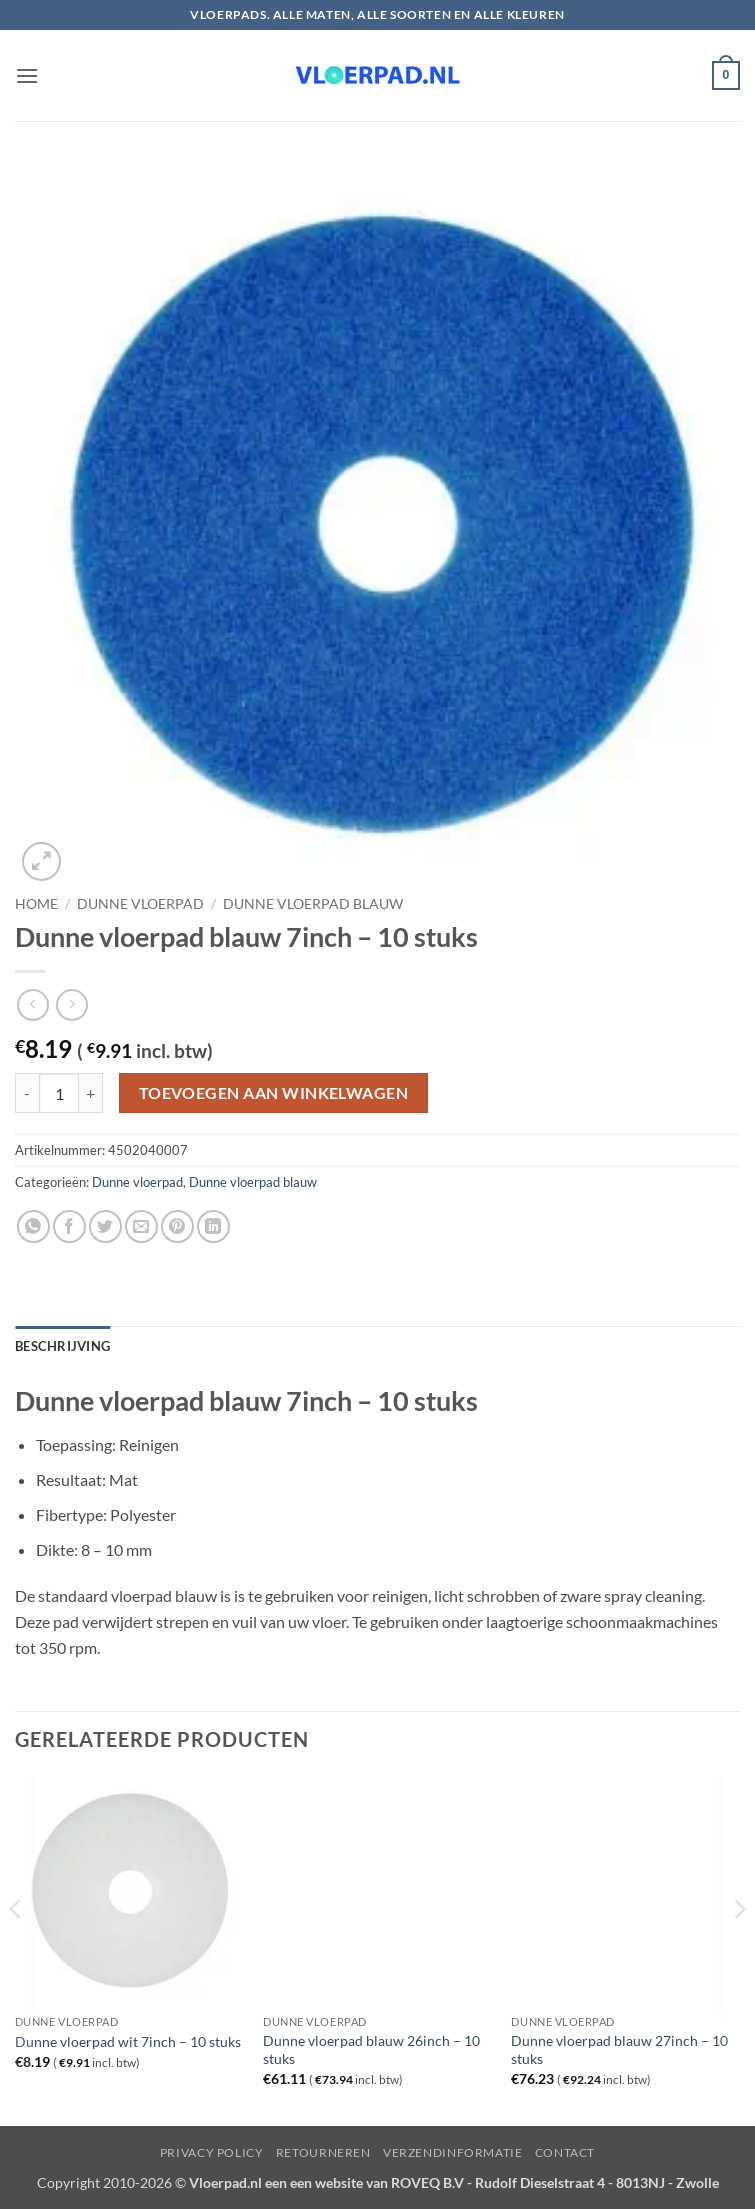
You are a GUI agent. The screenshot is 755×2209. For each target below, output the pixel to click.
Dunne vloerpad (140, 904)
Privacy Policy (212, 2152)
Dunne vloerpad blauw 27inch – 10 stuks (619, 2050)
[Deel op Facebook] (69, 1226)
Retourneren (323, 2152)
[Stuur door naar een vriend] (141, 1226)
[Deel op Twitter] (105, 1226)
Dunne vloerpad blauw (313, 904)
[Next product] (32, 1004)
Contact (565, 2152)
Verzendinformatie (452, 2152)
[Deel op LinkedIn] (213, 1226)
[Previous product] (71, 1004)
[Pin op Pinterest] (177, 1226)
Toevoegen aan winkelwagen (274, 1093)
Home (36, 904)
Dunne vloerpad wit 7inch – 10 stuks (128, 2041)
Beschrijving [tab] (62, 1346)
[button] (27, 75)
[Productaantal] (59, 1093)
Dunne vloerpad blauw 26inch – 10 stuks (371, 2050)
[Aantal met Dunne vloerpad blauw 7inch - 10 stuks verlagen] (27, 1093)
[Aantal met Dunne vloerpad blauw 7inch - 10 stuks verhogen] (91, 1093)
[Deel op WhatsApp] (33, 1226)
